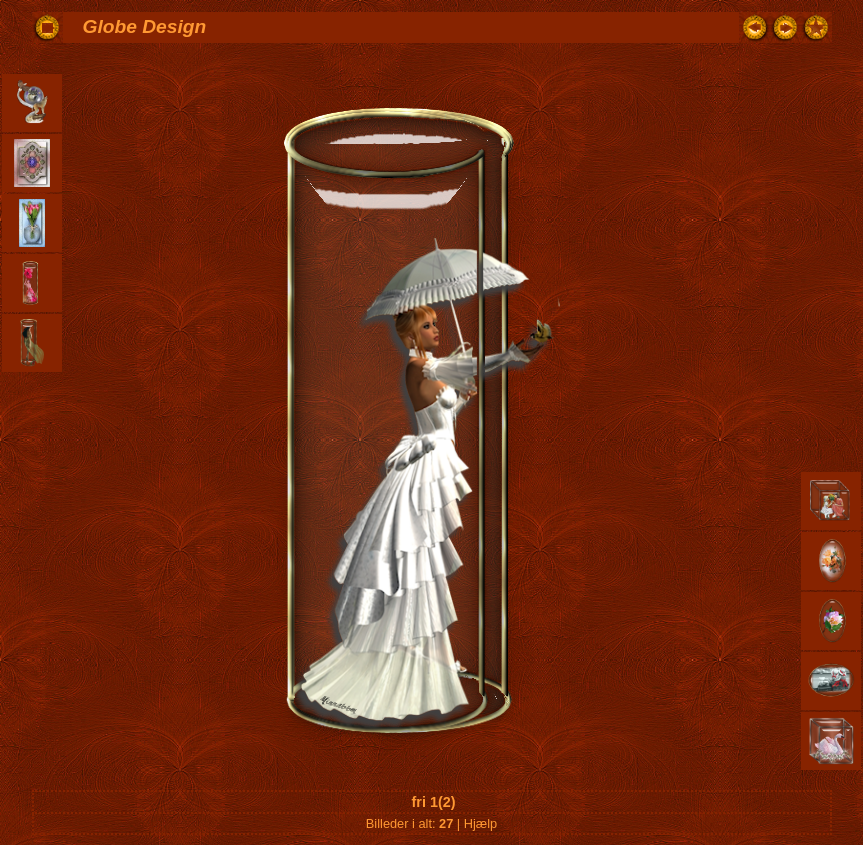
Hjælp (480, 823)
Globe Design (145, 26)
